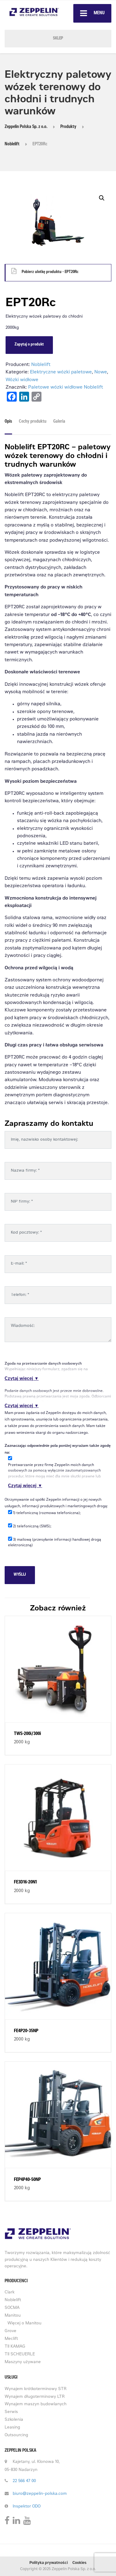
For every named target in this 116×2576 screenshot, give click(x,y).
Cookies (79, 2563)
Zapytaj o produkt (29, 345)
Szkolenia (14, 2420)
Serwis (11, 2412)
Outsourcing (16, 2435)
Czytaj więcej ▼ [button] (22, 1379)
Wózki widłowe (22, 380)
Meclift (11, 2339)
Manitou (13, 2316)
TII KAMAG (15, 2347)
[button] (101, 198)
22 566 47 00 (24, 2481)
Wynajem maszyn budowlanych (36, 2404)
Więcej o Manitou (24, 2324)
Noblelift (40, 365)
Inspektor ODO (27, 2507)
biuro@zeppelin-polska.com (40, 2494)
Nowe (100, 372)
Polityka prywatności (48, 2563)
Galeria (59, 422)
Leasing (12, 2428)
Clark (10, 2293)
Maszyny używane (23, 2362)
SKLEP (58, 39)
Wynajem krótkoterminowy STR (36, 2389)
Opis (8, 422)
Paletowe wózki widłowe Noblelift (65, 387)
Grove (10, 2331)
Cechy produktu (32, 422)
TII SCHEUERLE (20, 2355)
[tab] (9, 424)
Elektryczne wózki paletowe (61, 372)
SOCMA (12, 2308)
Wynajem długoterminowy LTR (35, 2397)
